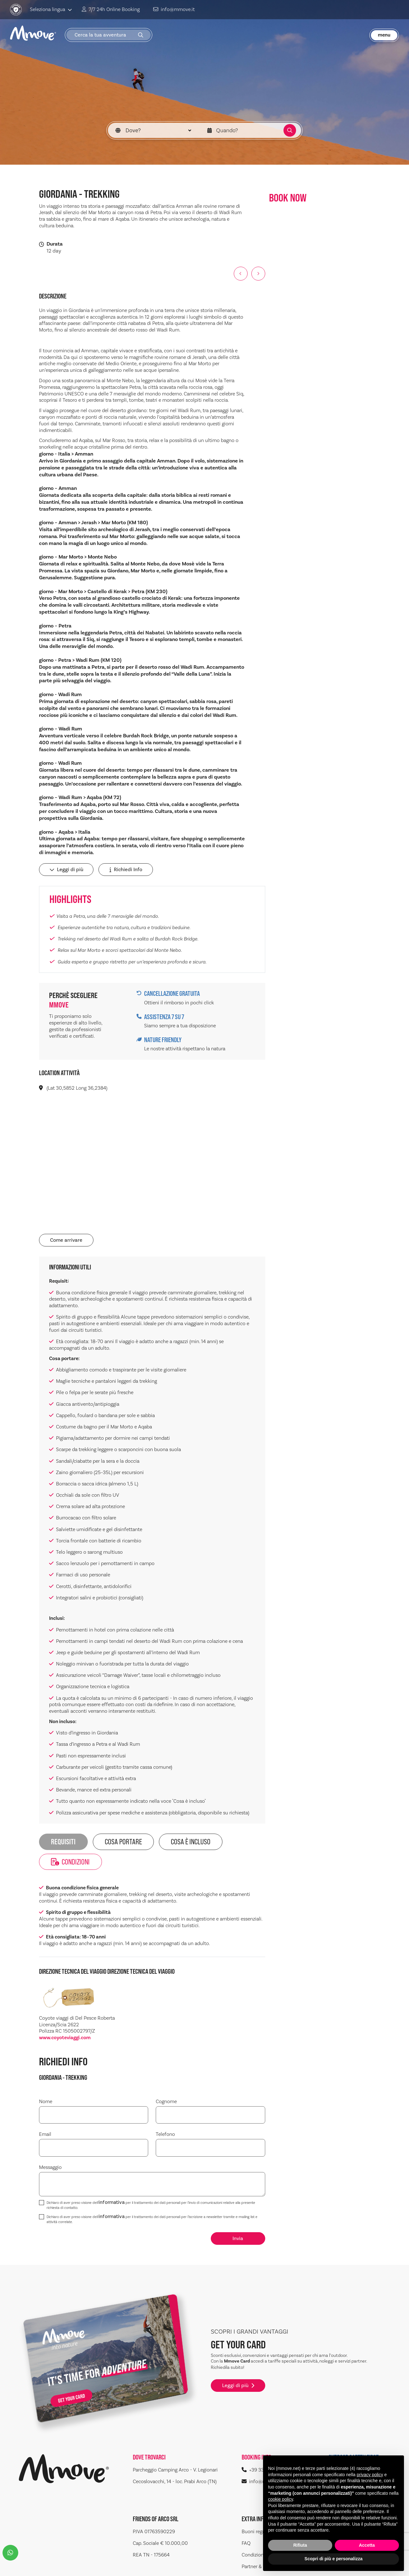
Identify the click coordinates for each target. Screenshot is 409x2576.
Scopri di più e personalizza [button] (333, 2558)
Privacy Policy (59, 2564)
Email (45, 2112)
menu (384, 33)
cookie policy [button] (280, 2499)
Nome (45, 2079)
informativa (111, 2180)
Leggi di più (64, 872)
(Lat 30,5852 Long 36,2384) (73, 1090)
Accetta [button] (367, 2545)
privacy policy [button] (370, 2474)
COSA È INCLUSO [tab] (168, 1841)
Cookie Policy (95, 2564)
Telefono (165, 2112)
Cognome (166, 2079)
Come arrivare (64, 1241)
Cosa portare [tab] (110, 1841)
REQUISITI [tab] (59, 1841)
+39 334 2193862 (264, 2440)
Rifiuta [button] (300, 2545)
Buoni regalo (255, 2502)
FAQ (246, 2513)
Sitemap (28, 2564)
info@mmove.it (165, 9)
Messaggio (50, 2145)
